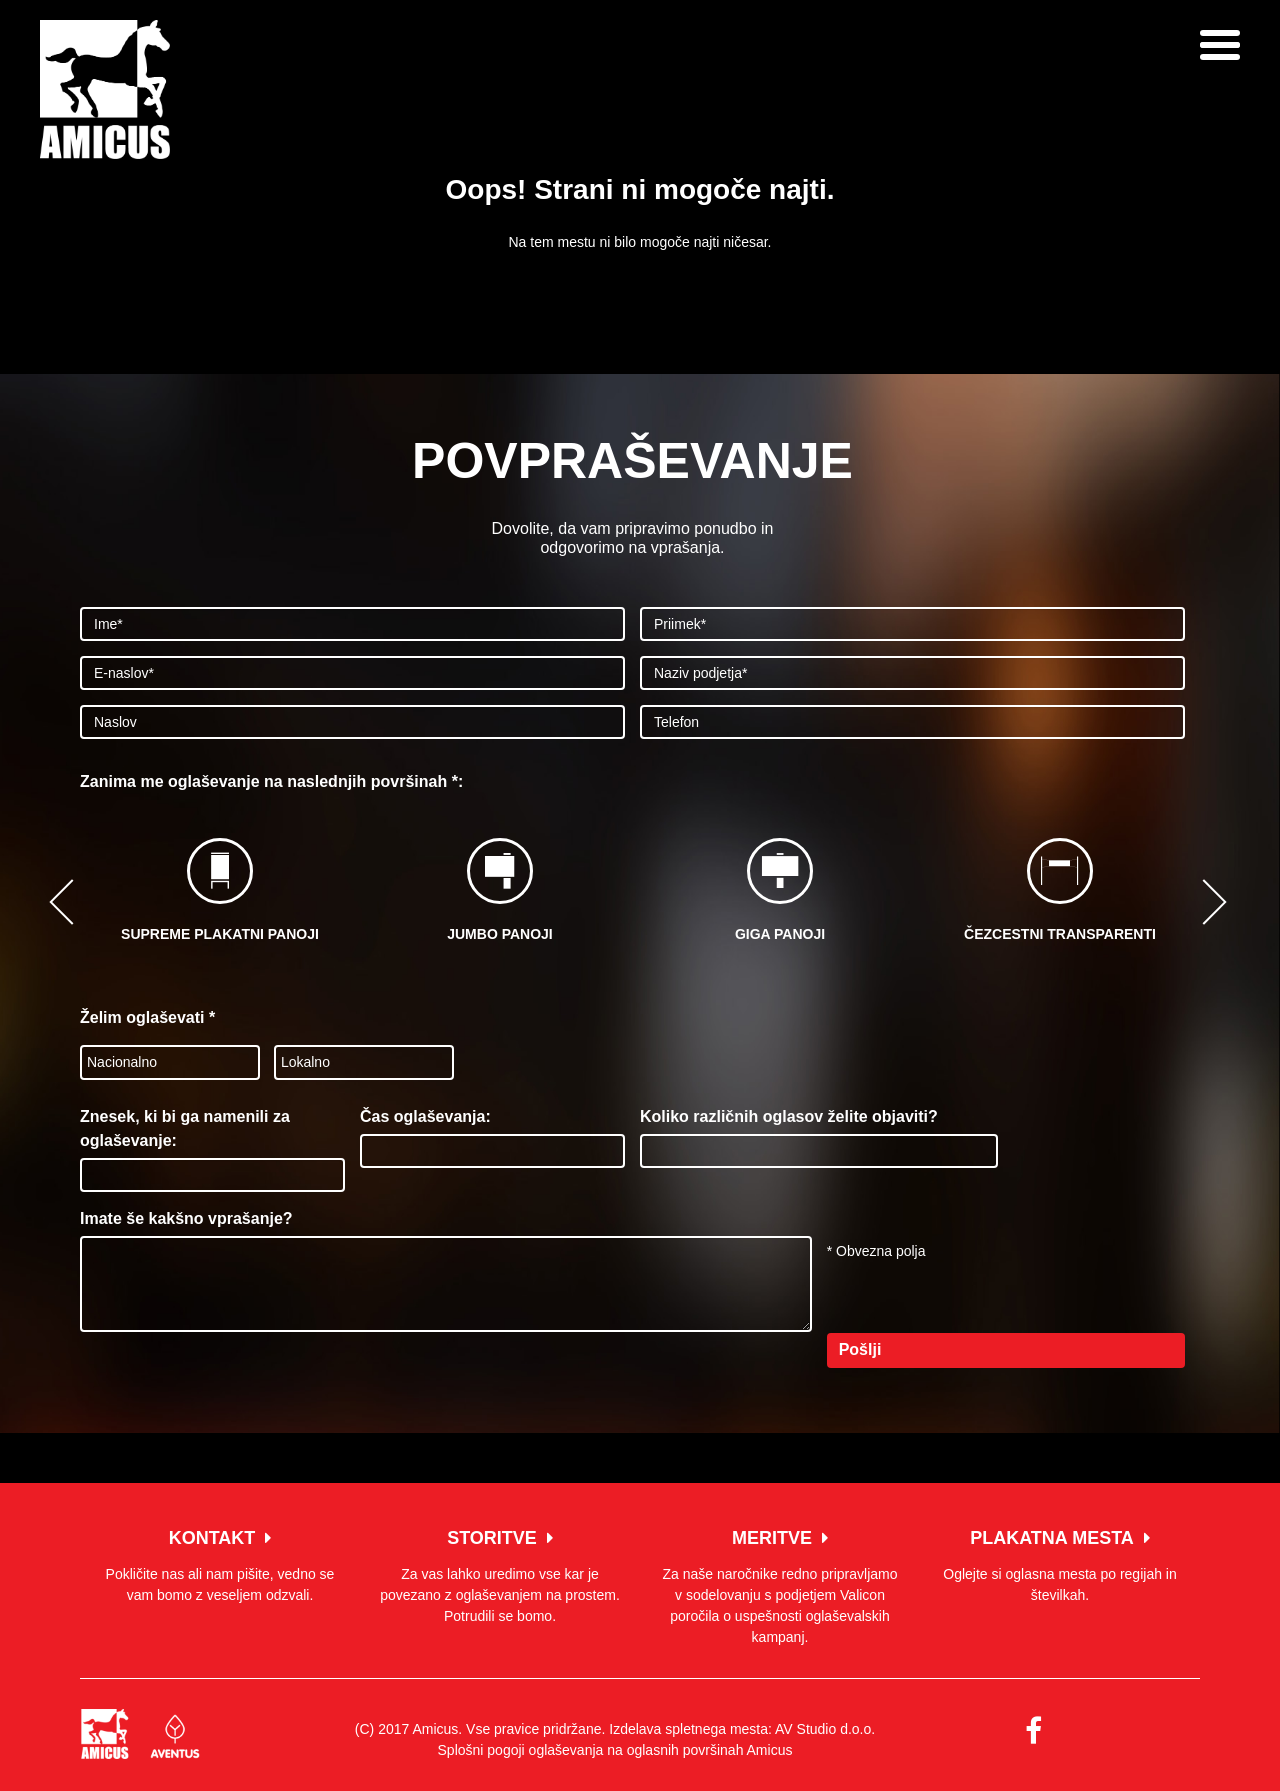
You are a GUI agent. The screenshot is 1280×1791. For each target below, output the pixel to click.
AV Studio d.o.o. (825, 1729)
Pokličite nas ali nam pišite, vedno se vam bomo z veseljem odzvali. (220, 1566)
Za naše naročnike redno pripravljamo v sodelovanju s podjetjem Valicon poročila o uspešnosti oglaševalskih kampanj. (780, 1587)
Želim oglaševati (147, 1017)
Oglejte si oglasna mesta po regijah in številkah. (1060, 1566)
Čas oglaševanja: (425, 1116)
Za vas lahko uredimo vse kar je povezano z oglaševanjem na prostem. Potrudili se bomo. (500, 1576)
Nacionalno (122, 1062)
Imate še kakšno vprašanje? (186, 1218)
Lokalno (305, 1062)
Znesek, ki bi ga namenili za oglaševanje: (185, 1128)
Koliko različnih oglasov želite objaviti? (789, 1116)
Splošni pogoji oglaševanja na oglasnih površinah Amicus (615, 1750)
